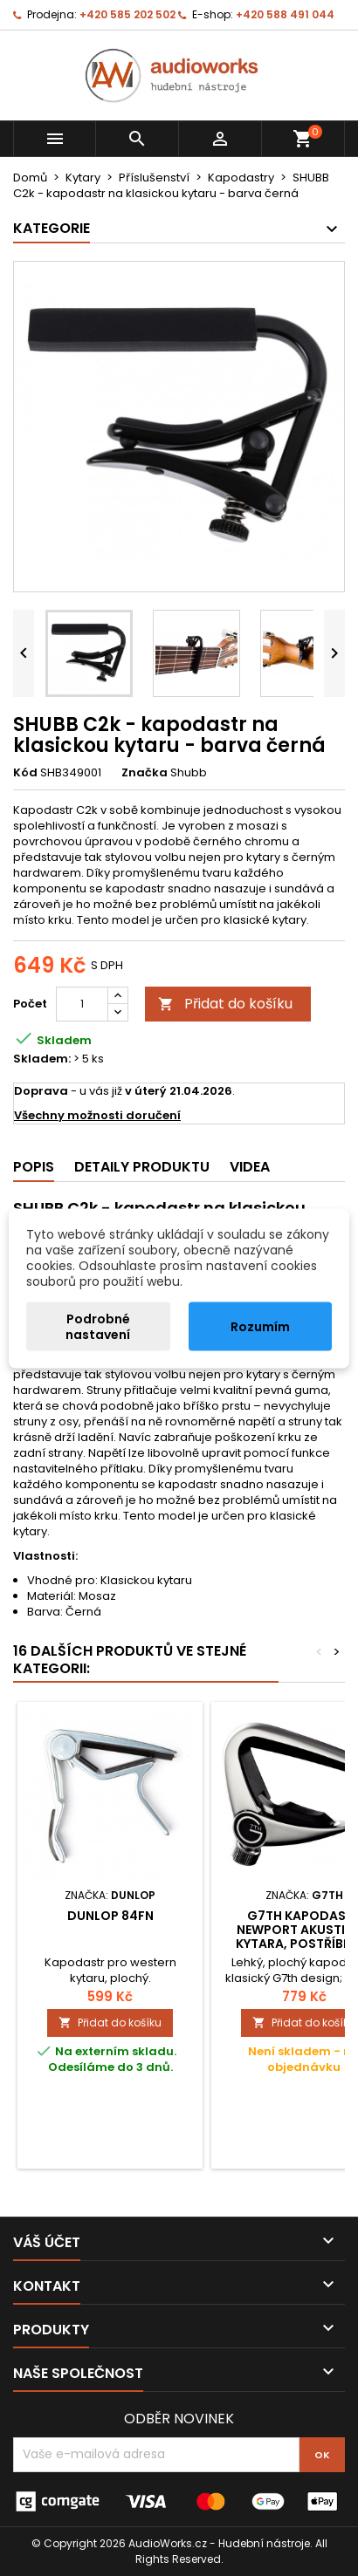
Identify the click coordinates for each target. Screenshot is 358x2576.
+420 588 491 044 (285, 14)
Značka (144, 773)
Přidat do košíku (225, 1004)
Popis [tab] (33, 1167)
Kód (25, 773)
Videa (250, 1167)
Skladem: (42, 1059)
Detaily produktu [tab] (142, 1167)
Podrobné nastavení (97, 1326)
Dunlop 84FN (110, 1915)
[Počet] (82, 1004)
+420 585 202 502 (127, 14)
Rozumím (260, 1326)
